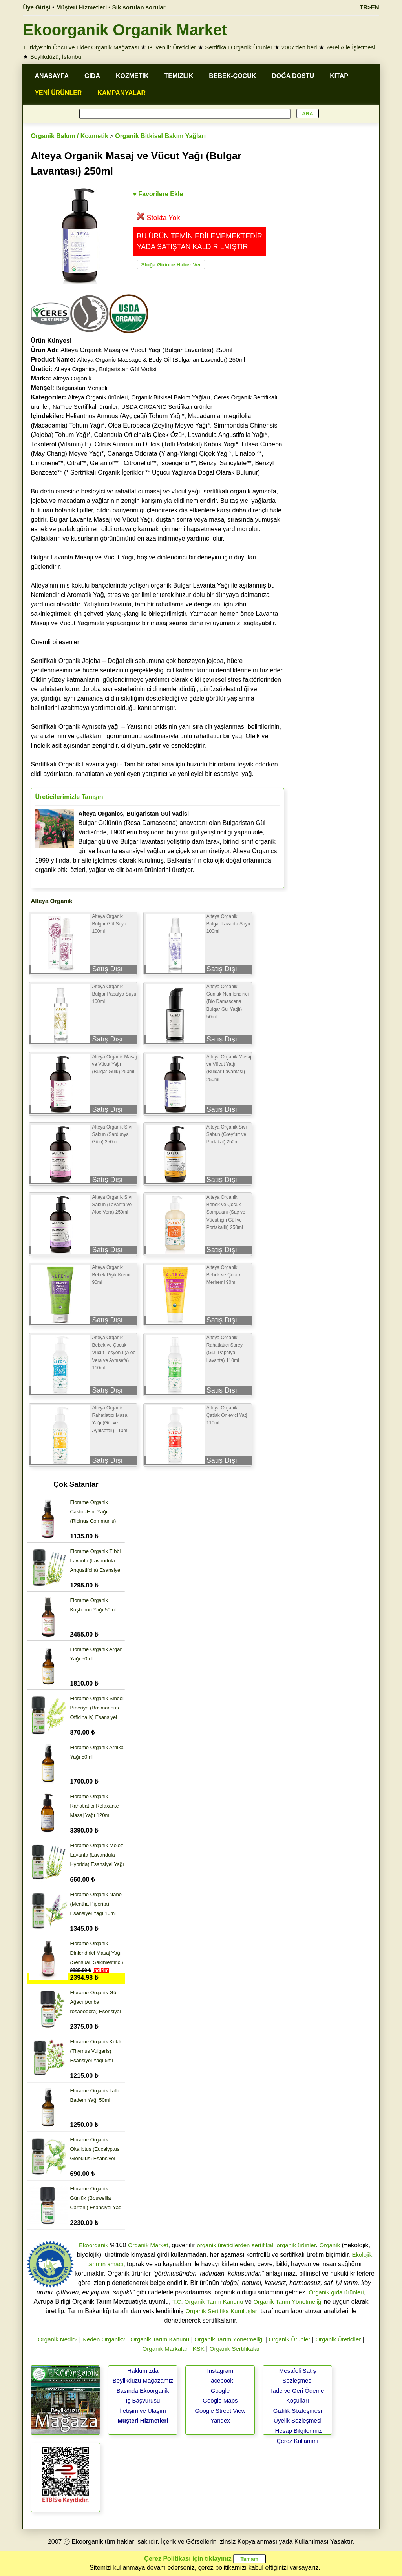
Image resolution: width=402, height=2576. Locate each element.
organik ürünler (296, 2245)
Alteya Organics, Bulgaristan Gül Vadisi (105, 369)
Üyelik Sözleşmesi (298, 2420)
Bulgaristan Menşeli (81, 387)
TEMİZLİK (179, 76)
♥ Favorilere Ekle (158, 194)
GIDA (92, 76)
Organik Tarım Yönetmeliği (287, 2301)
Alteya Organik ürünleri (98, 397)
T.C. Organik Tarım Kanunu (207, 2301)
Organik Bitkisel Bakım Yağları (160, 136)
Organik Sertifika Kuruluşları (222, 2311)
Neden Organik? (103, 2339)
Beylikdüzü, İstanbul (56, 56)
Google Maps (220, 2400)
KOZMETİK (132, 76)
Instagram (220, 2370)
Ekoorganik (93, 2245)
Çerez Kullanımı (298, 2441)
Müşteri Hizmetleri (142, 2420)
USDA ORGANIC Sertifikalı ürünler (166, 406)
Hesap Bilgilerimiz (298, 2430)
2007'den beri (299, 47)
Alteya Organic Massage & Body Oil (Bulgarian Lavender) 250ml (161, 359)
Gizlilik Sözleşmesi (297, 2410)
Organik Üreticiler (338, 2339)
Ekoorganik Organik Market (125, 29)
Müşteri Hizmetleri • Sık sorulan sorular (111, 7)
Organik (330, 2245)
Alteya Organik (72, 378)
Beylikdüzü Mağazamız (143, 2380)
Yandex (220, 2420)
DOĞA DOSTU (293, 76)
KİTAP (339, 76)
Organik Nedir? (57, 2339)
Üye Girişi (36, 7)
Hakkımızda (142, 2370)
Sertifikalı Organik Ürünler (238, 47)
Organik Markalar (165, 2348)
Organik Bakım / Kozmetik (69, 136)
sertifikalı (263, 2245)
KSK (199, 2348)
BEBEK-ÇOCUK (232, 76)
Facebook (220, 2380)
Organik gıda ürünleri (336, 2292)
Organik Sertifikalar (235, 2348)
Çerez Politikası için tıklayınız (187, 2558)
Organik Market (148, 2245)
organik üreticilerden (223, 2245)
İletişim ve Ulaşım (143, 2410)
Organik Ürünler (289, 2339)
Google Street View (220, 2410)
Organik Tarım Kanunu (159, 2339)
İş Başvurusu (143, 2400)
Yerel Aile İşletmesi (350, 47)
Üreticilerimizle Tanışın (69, 797)
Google (220, 2390)
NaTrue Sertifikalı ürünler (85, 406)
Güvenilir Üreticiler (172, 47)
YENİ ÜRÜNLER (58, 92)
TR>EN (369, 7)
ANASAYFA (52, 76)
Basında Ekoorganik (143, 2390)
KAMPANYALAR (121, 92)
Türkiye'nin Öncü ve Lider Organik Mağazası (81, 47)
